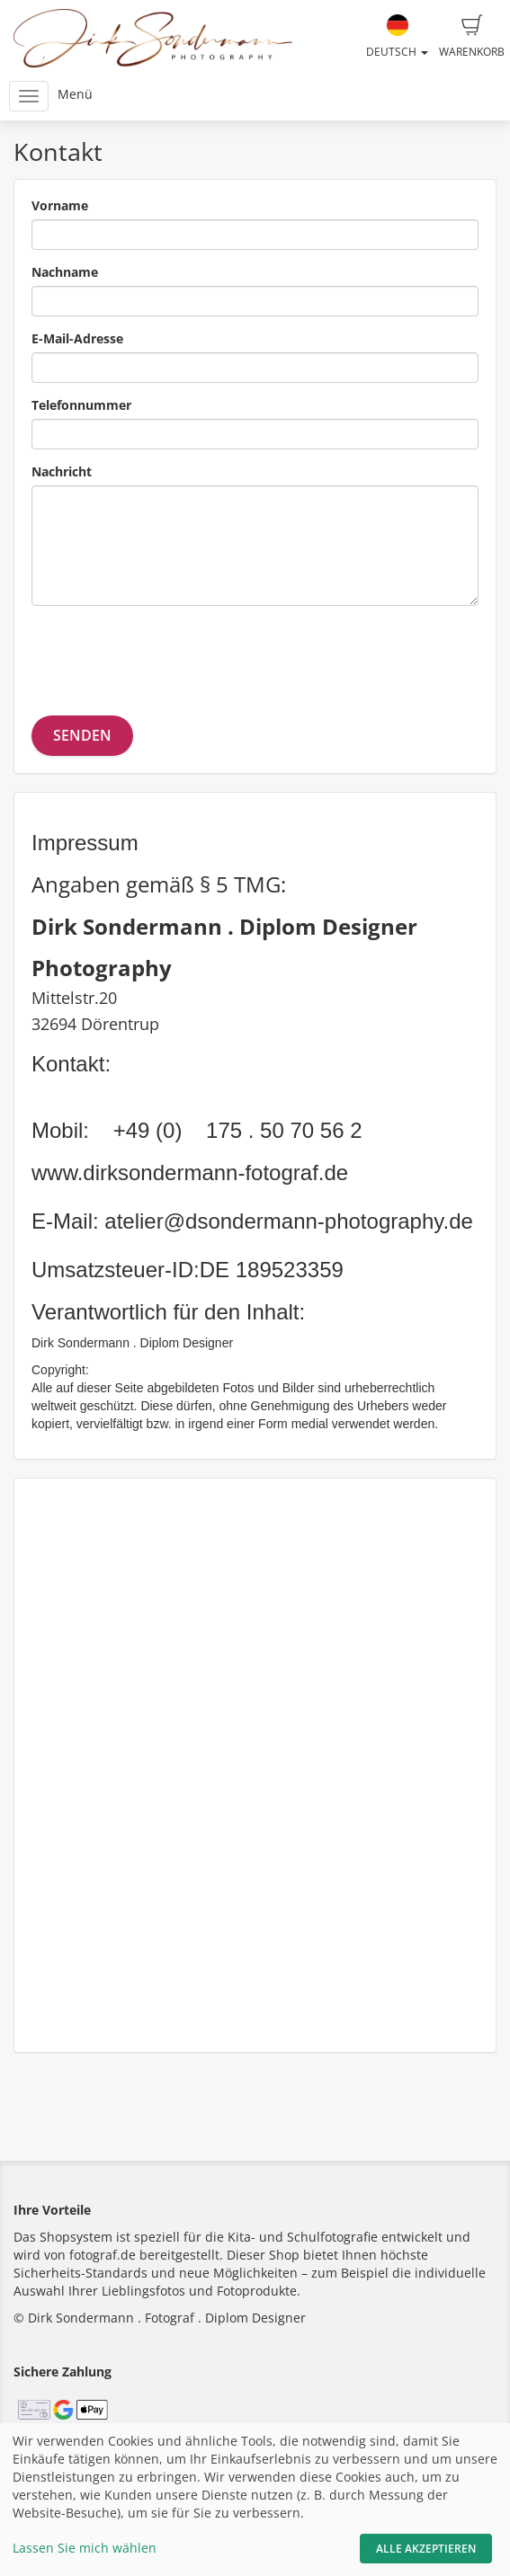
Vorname (59, 205)
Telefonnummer (81, 404)
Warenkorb (472, 36)
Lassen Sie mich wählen (85, 2547)
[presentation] (168, 654)
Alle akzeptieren (426, 2548)
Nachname (64, 271)
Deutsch (397, 36)
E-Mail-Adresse (77, 338)
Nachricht (61, 471)
